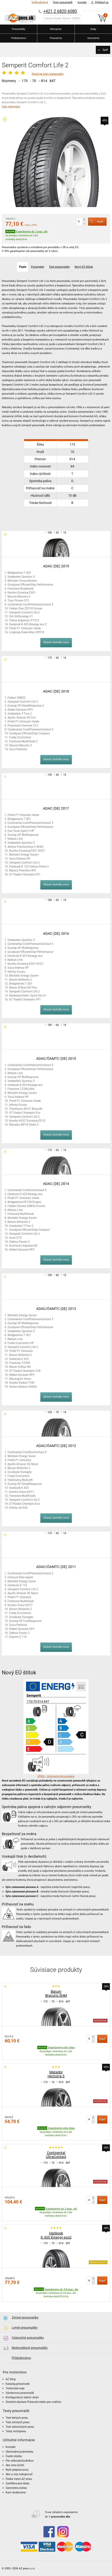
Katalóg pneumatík (18, 2384)
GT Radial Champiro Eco (24, 1112)
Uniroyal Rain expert (20, 1577)
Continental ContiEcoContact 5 (27, 1190)
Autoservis (93, 38)
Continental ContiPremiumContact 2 (30, 1573)
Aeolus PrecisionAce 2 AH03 (25, 846)
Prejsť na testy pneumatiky (48, 74)
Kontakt (81, 2)
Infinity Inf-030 (18, 1507)
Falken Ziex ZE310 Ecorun (25, 608)
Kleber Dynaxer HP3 (20, 709)
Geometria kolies (16, 2488)
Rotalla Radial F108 (21, 1382)
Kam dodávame (16, 2492)
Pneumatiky (18, 29)
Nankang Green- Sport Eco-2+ (27, 995)
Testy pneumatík (61, 2)
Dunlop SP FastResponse (25, 1621)
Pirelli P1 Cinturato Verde (25, 628)
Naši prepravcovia (17, 2469)
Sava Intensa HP (19, 858)
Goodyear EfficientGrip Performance (30, 584)
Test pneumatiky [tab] (59, 267)
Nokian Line (15, 838)
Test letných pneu (17, 2417)
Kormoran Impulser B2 (23, 1245)
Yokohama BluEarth (20, 1480)
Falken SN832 (16, 697)
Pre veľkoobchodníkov (20, 2460)
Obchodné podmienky (19, 2451)
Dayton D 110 (18, 1637)
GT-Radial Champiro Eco (24, 1503)
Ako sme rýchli (15, 2465)
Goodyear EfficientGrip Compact (29, 733)
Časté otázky (14, 2456)
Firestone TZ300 (19, 1363)
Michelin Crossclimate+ (22, 580)
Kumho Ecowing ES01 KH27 (27, 850)
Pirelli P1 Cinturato (21, 1351)
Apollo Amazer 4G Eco (22, 717)
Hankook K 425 (19, 1359)
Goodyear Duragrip (20, 1472)
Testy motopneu (16, 2431)
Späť (104, 49)
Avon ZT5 (15, 1237)
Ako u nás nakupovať (19, 2474)
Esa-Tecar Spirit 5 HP (21, 831)
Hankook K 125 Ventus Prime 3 (29, 866)
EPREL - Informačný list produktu (56, 1776)
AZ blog (10, 2379)
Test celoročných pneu (20, 2426)
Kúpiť (94, 221)
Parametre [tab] (37, 267)
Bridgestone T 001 (19, 819)
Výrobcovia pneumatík (20, 2393)
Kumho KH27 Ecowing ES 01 (27, 1120)
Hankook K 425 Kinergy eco (25, 956)
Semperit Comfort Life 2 (24, 612)
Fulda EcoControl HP (21, 1343)
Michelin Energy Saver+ (24, 854)
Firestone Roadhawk (20, 588)
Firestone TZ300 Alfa (21, 1089)
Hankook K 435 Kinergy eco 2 (27, 624)
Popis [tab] (21, 267)
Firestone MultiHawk (21, 1214)
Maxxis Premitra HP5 (22, 870)
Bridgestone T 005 (19, 572)
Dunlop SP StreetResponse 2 (26, 705)
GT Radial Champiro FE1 (25, 874)
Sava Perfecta (18, 749)
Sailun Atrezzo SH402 (23, 1386)
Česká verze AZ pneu (19, 2479)
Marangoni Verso (20, 1378)
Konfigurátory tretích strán (22, 2397)
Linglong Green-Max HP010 (26, 632)
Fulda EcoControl (20, 737)
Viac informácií (11, 106)
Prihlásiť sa (98, 2)
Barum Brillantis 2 (20, 979)
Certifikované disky (18, 2483)
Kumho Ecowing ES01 (22, 592)
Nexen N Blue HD (20, 1367)
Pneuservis (56, 38)
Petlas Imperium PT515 (24, 620)
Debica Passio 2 (19, 1241)
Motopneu (56, 29)
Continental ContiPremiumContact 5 (30, 604)
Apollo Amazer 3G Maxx (23, 1464)
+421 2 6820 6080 (60, 11)
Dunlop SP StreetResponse (25, 1484)
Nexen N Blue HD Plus (23, 987)
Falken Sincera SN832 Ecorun (26, 1206)
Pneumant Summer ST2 (23, 725)
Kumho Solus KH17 (21, 1492)
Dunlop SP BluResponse (23, 834)
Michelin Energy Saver (22, 1456)
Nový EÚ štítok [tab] (85, 267)
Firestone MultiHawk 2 (23, 741)
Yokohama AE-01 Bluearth (25, 1108)
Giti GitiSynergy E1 (21, 616)
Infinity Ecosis (16, 971)
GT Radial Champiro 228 (25, 1370)
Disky (93, 29)
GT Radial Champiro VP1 (25, 999)
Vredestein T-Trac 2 (20, 713)
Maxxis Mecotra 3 (19, 596)
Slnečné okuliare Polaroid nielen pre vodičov (33, 2402)
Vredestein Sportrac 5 (21, 576)
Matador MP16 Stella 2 (24, 1124)
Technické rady (15, 2388)
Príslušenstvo (18, 38)
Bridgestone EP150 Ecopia (24, 1202)
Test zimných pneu (18, 2422)
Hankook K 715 (17, 1585)
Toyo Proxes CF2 (18, 600)
